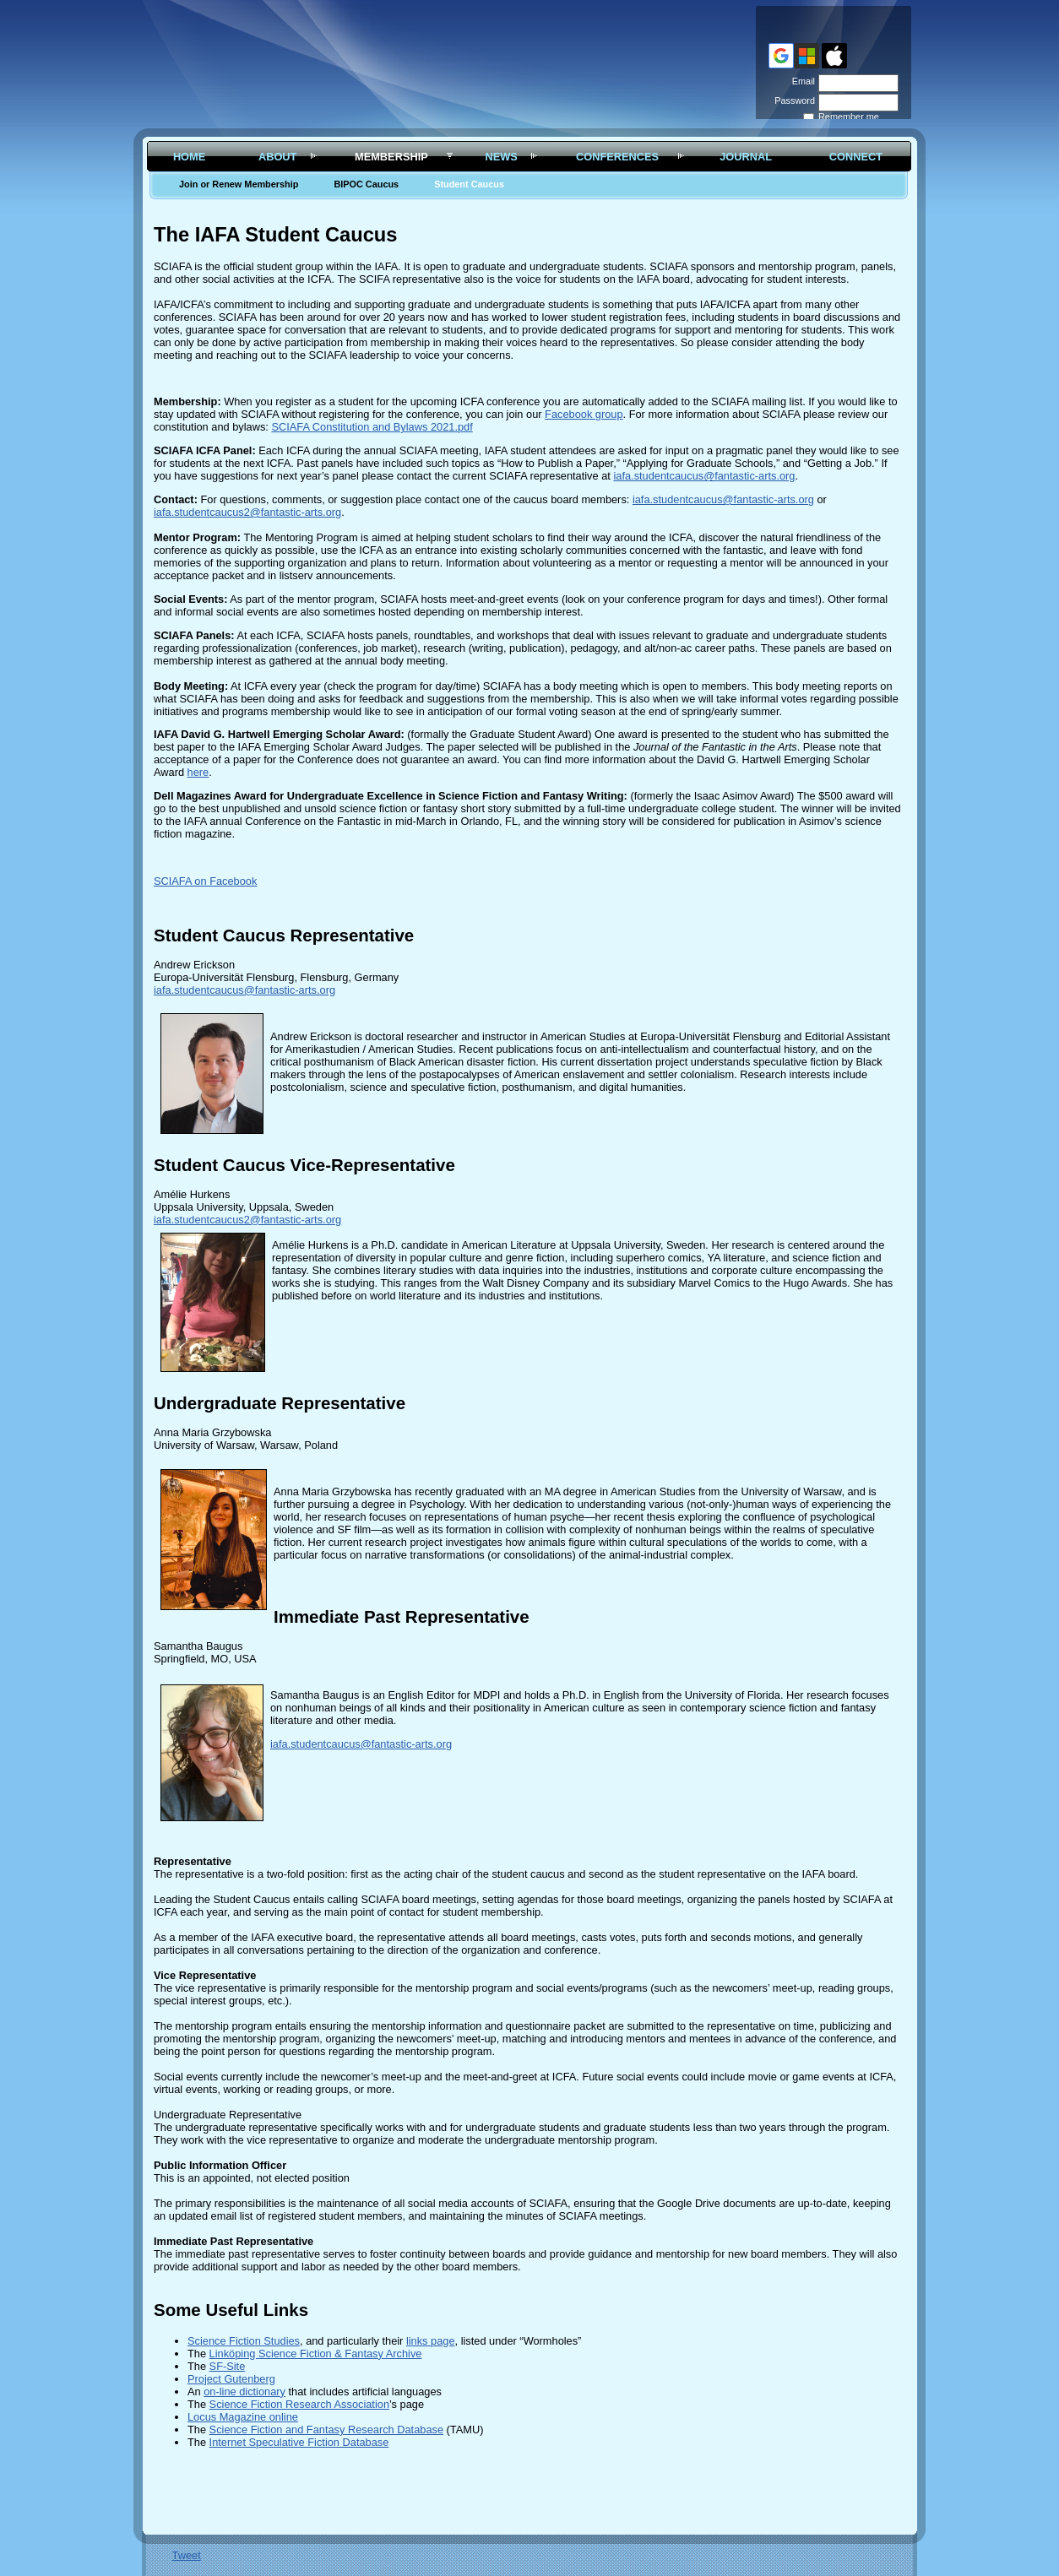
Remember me (848, 116)
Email (800, 81)
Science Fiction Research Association (299, 2404)
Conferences (617, 156)
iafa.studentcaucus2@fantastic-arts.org (247, 512)
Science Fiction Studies (243, 2341)
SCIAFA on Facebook (205, 881)
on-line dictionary (244, 2391)
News (501, 156)
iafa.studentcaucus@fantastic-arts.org (704, 475)
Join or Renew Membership (238, 184)
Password (791, 100)
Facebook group (583, 414)
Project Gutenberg (231, 2379)
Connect (855, 156)
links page (430, 2341)
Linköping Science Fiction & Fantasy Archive (315, 2353)
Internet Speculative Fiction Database (299, 2442)
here (198, 772)
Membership (391, 156)
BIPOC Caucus (366, 184)
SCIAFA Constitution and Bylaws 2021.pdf (371, 426)
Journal (746, 156)
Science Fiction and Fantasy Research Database (326, 2429)
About (277, 156)
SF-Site (227, 2366)
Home (189, 156)
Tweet (186, 2555)
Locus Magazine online (242, 2417)
